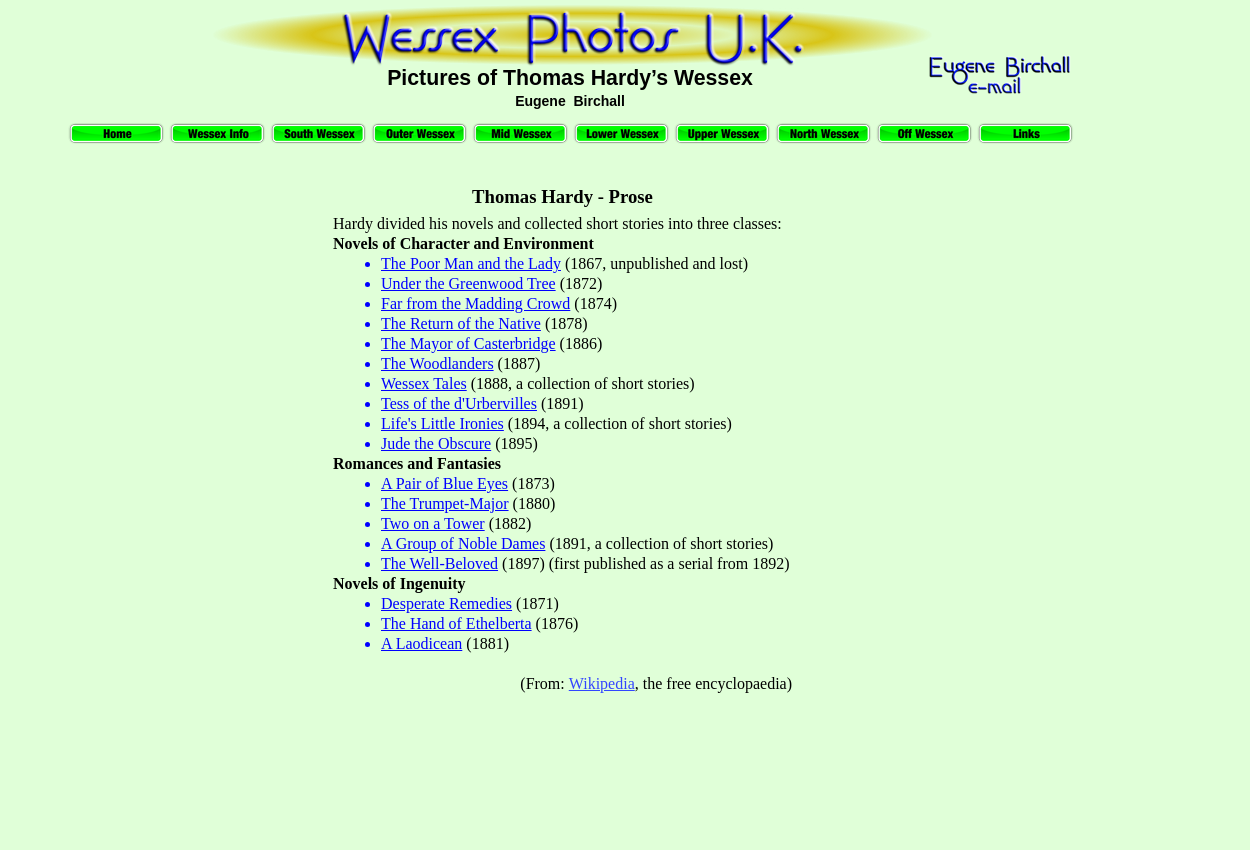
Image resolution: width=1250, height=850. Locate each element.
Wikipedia (602, 683)
